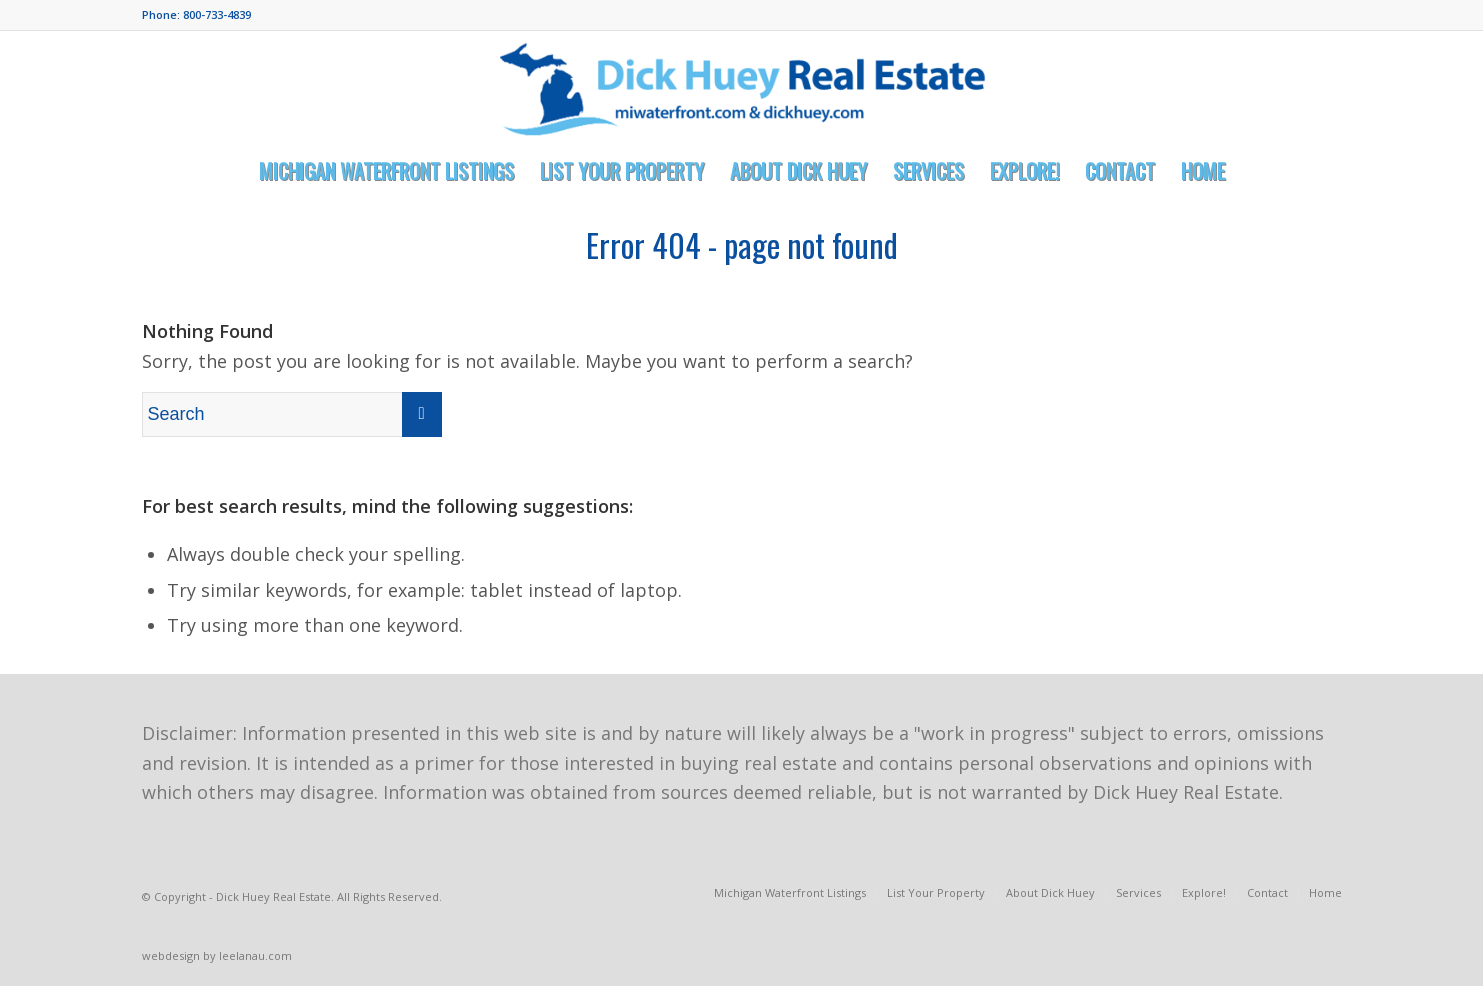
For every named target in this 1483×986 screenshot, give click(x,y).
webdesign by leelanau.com (217, 955)
